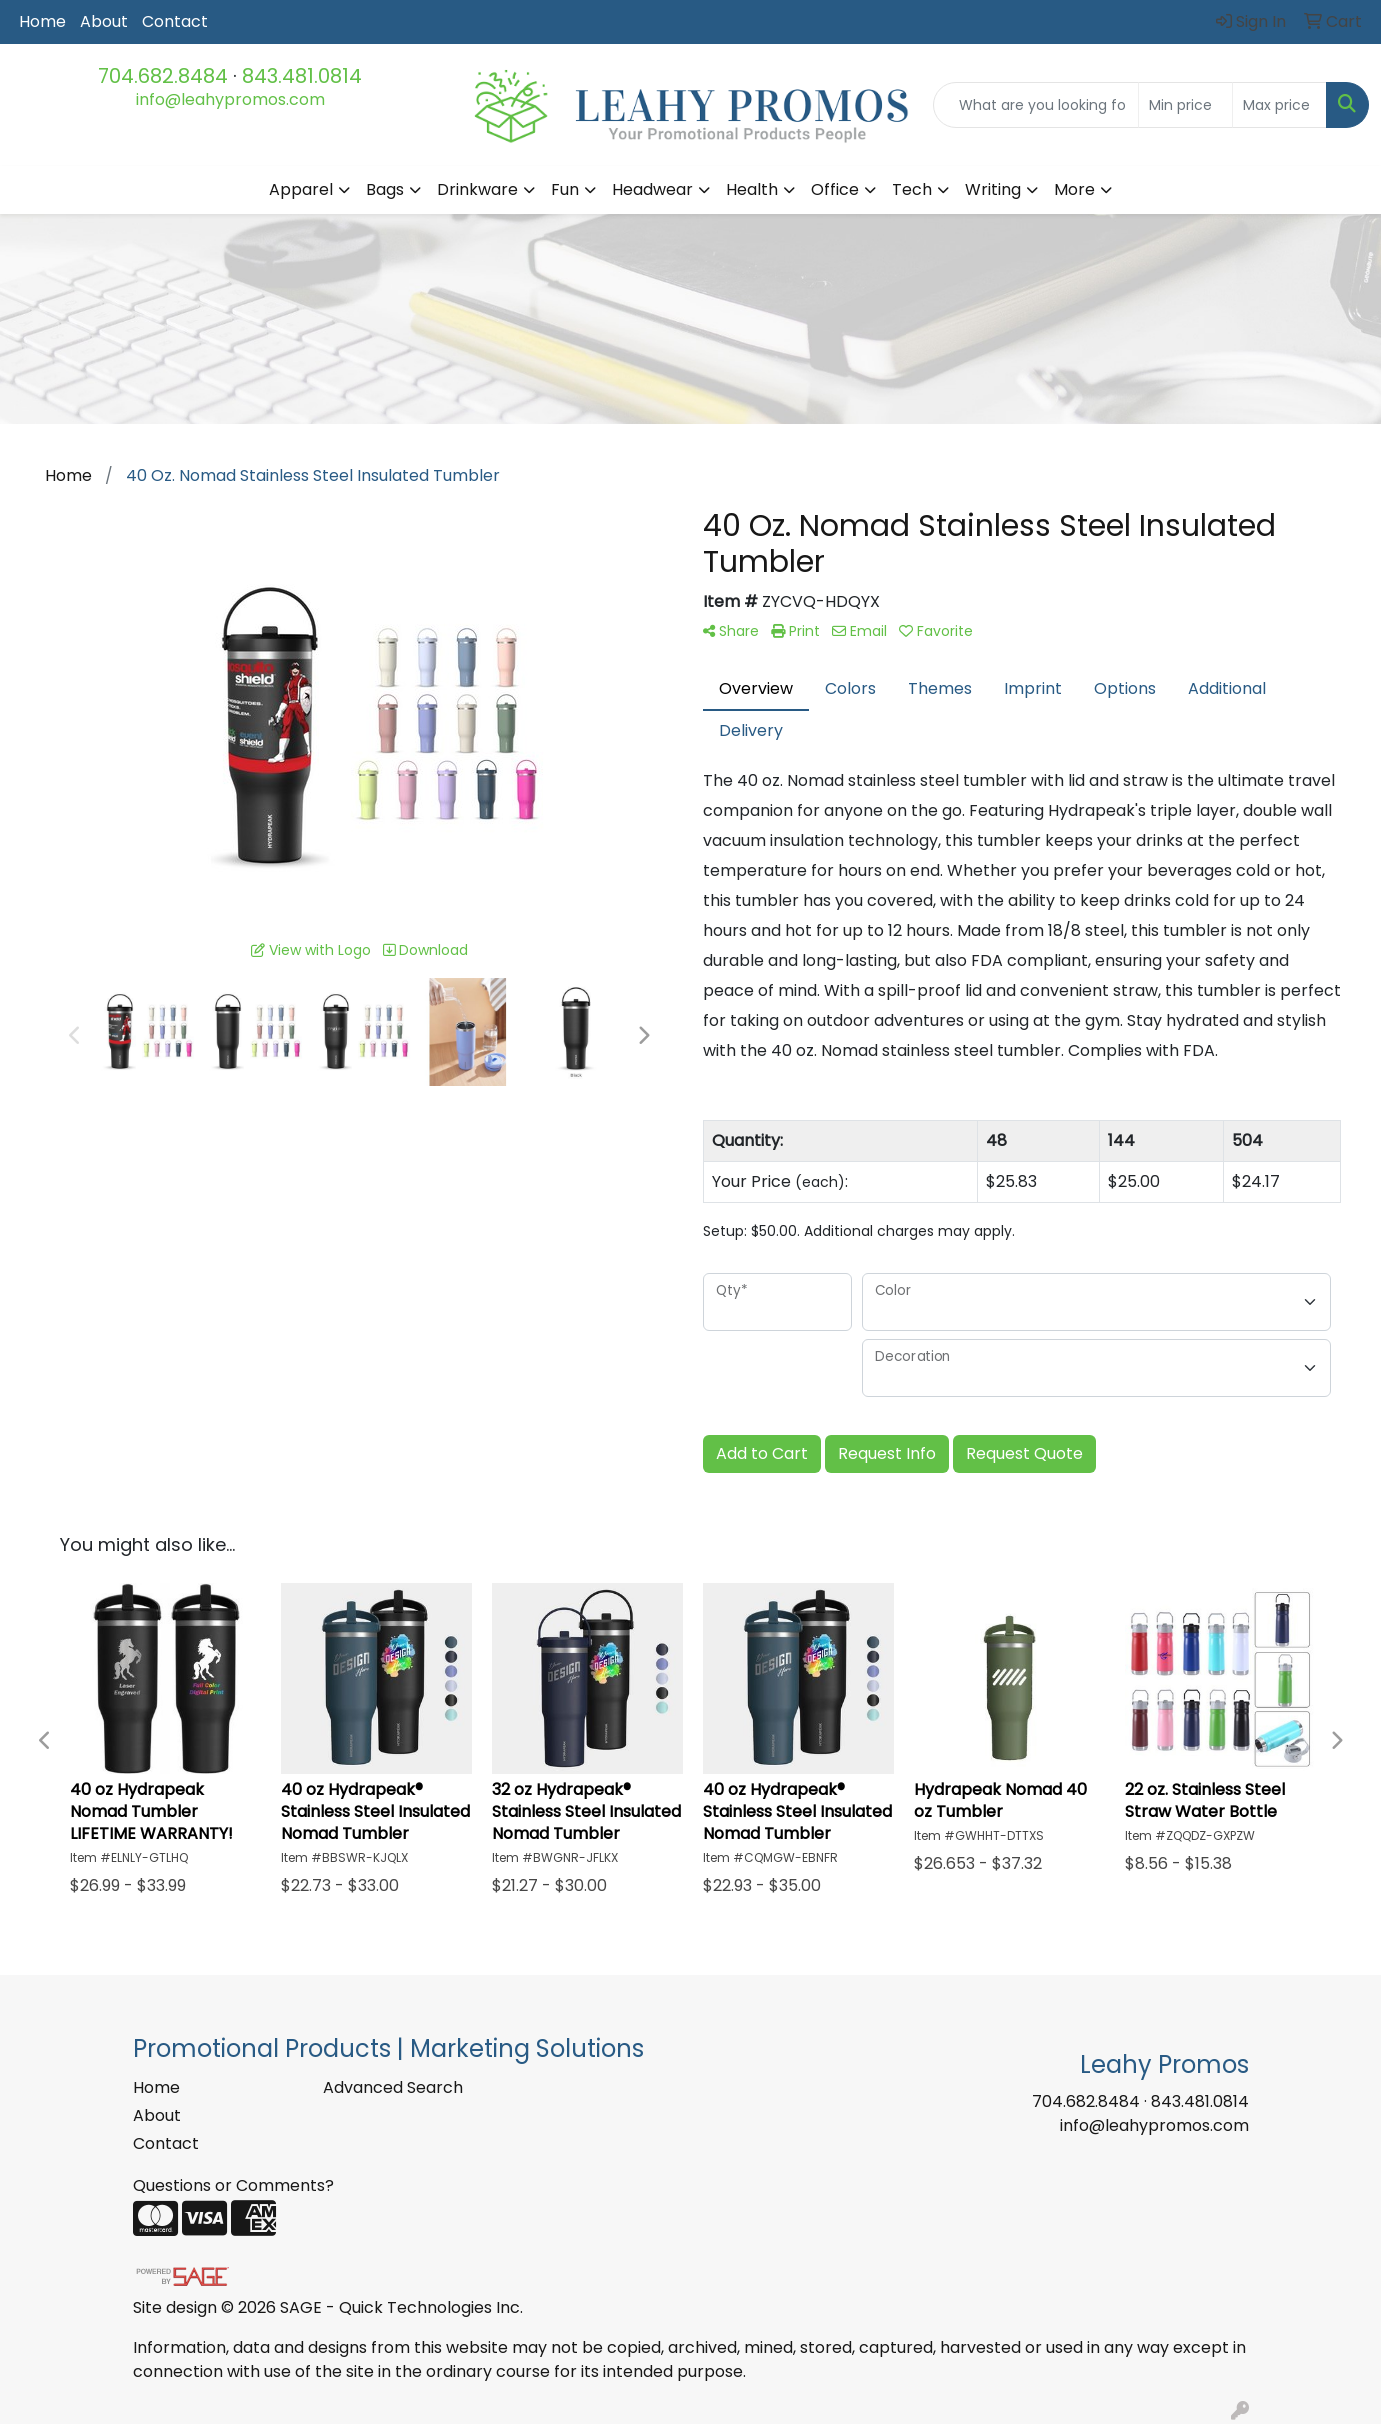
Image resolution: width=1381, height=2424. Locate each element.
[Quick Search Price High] (1279, 105)
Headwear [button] (652, 189)
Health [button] (752, 189)
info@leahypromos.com (230, 99)
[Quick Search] (1036, 105)
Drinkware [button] (477, 189)
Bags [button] (385, 189)
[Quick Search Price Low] (1185, 105)
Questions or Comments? (233, 2185)
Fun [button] (565, 189)
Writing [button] (993, 189)
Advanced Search (393, 2087)
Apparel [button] (301, 189)
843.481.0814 (302, 76)
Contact (175, 21)
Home (42, 21)
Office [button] (835, 189)
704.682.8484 (163, 76)
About (104, 21)
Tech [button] (912, 189)
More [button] (1074, 189)
